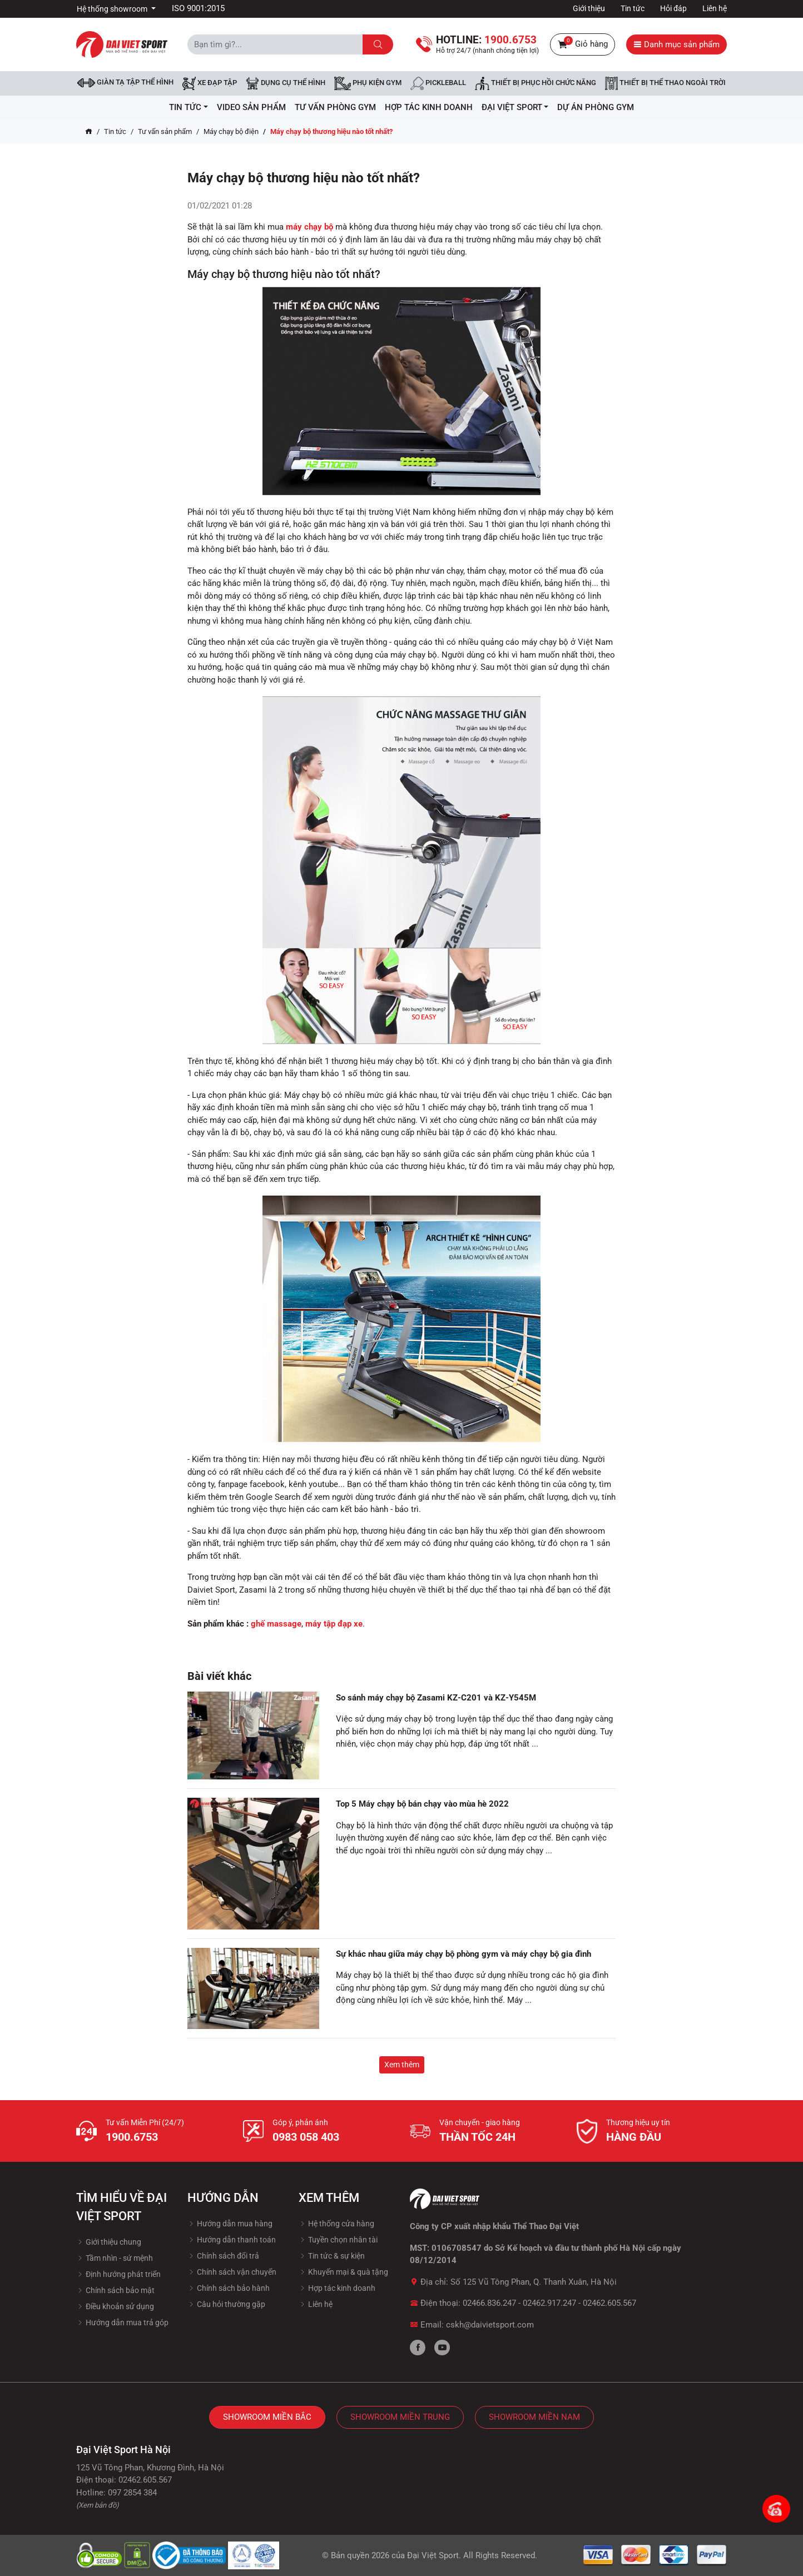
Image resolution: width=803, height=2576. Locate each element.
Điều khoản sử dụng (115, 2306)
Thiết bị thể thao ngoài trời (665, 83)
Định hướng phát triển (118, 2274)
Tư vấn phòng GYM (335, 107)
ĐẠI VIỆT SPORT (515, 107)
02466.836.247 (489, 2303)
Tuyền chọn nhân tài (338, 2239)
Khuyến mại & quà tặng (343, 2271)
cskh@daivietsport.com (490, 2325)
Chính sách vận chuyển (231, 2271)
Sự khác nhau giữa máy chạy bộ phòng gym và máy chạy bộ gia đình (463, 1954)
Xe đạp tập (209, 83)
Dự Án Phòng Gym (595, 107)
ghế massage (276, 1624)
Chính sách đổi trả (223, 2255)
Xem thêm (401, 2064)
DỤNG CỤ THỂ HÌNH (285, 83)
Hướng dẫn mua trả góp (122, 2322)
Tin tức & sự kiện (332, 2255)
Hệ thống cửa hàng (336, 2223)
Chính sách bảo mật (115, 2290)
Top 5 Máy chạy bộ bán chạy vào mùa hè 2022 (422, 1804)
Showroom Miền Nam (534, 2417)
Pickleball (438, 83)
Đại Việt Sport (433, 2555)
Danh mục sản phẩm (676, 44)
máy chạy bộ (309, 227)
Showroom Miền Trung (400, 2417)
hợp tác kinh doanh (429, 107)
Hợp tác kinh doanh (337, 2288)
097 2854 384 (132, 2493)
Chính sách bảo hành (228, 2288)
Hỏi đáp (673, 8)
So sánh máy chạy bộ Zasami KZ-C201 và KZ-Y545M (436, 1698)
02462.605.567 (609, 2303)
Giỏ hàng (582, 44)
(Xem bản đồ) (97, 2505)
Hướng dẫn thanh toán (231, 2239)
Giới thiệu (589, 8)
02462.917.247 (549, 2303)
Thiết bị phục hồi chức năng (535, 83)
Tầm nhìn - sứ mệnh (114, 2258)
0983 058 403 (305, 2137)
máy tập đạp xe (334, 1624)
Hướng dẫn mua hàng (229, 2223)
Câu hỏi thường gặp (226, 2304)
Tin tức (633, 8)
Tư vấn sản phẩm (165, 131)
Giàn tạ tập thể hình (125, 82)
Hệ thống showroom (113, 8)
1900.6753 (132, 2137)
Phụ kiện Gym (368, 83)
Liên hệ (714, 8)
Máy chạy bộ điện (231, 131)
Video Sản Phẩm (251, 107)
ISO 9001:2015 (198, 8)
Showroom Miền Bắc (267, 2417)
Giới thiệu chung (108, 2241)
